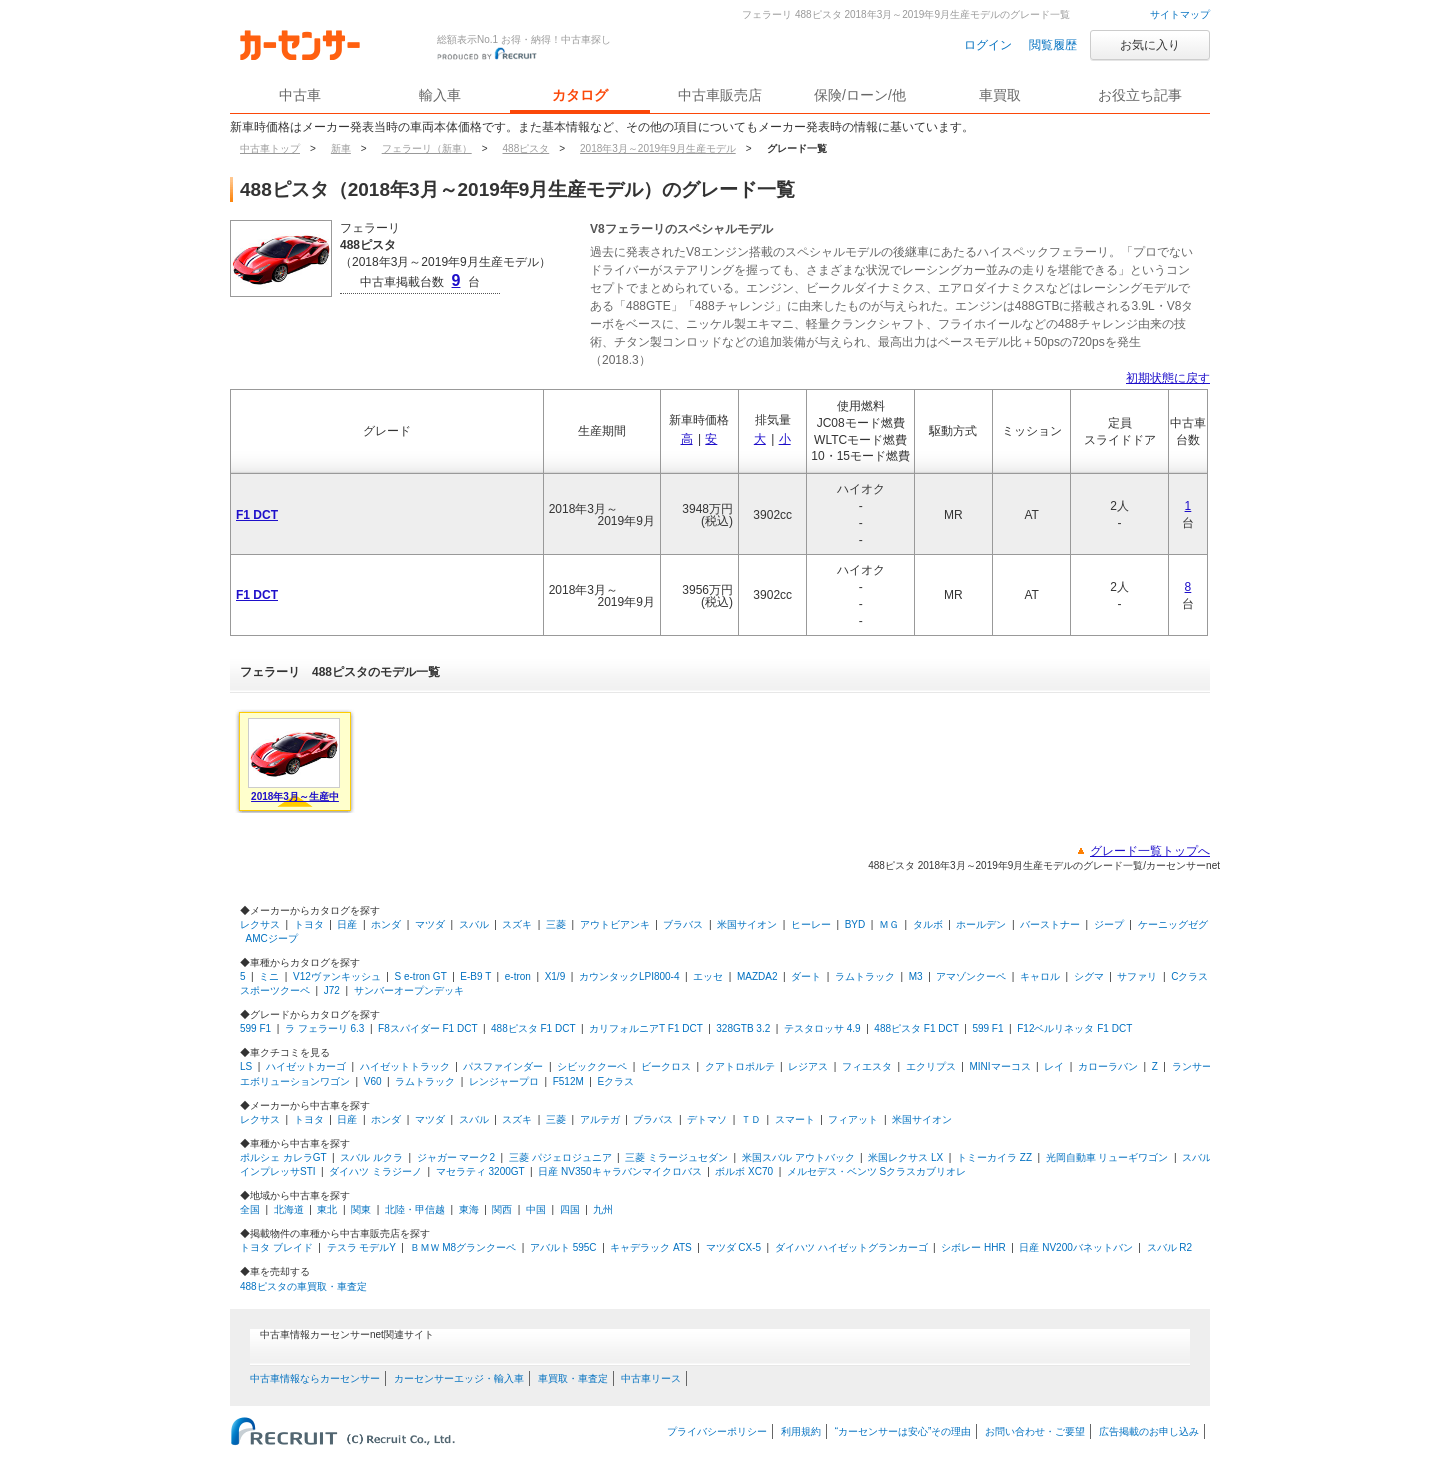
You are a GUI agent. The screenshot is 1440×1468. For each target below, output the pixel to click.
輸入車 (440, 95)
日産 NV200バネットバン (1075, 1247)
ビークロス (666, 1066)
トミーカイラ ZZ (994, 1157)
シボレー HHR (973, 1247)
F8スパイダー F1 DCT (427, 1028)
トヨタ (309, 924)
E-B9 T (475, 976)
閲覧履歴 (1053, 45)
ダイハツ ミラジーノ (375, 1171)
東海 (469, 1209)
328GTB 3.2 (743, 1028)
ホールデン (981, 924)
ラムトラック (865, 976)
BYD (855, 924)
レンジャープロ (504, 1081)
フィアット (853, 1119)
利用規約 (801, 1431)
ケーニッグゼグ (1173, 924)
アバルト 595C (563, 1247)
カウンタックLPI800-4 (629, 976)
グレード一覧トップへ (1150, 851)
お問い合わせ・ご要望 (1035, 1431)
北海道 (289, 1209)
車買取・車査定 (573, 1378)
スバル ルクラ (371, 1157)
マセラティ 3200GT (480, 1171)
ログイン (988, 45)
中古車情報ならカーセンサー (315, 1378)
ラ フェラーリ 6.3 (324, 1028)
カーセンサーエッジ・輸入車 (459, 1378)
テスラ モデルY (361, 1247)
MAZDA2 (757, 976)
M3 (916, 976)
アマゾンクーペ (971, 976)
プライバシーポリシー (717, 1431)
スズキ (517, 924)
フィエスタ (867, 1066)
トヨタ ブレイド (276, 1247)
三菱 (556, 924)
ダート (806, 976)
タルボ (928, 924)
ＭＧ (889, 924)
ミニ (269, 976)
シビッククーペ (592, 1066)
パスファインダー (503, 1066)
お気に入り (1150, 45)
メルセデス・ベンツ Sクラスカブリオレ (876, 1171)
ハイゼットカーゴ (306, 1066)
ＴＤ (751, 1119)
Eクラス (616, 1081)
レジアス (808, 1066)
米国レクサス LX (905, 1157)
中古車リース (651, 1378)
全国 (250, 1209)
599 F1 (255, 1028)
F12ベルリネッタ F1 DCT (1074, 1028)
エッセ (708, 976)
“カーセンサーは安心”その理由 (903, 1431)
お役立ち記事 (1140, 95)
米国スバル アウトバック (798, 1157)
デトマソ (707, 1119)
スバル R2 (1170, 1247)
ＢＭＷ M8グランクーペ (463, 1247)
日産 (347, 924)
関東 (361, 1209)
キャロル (1040, 976)
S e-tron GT (421, 976)
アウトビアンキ (615, 924)
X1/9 (555, 976)
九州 (603, 1209)
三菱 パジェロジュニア (560, 1157)
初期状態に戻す (1168, 378)
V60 (373, 1081)
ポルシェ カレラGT (283, 1157)
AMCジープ (272, 938)
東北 (327, 1209)
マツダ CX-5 (734, 1247)
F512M (568, 1081)
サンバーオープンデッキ (409, 990)
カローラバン (1108, 1066)
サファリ (1137, 976)
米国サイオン (747, 924)
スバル (474, 924)
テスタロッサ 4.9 (822, 1028)
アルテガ (600, 1119)
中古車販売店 (720, 95)
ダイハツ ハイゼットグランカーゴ (851, 1247)
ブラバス (683, 924)
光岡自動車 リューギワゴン (1107, 1157)
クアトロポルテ (740, 1066)
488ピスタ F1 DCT (533, 1028)
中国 (536, 1209)
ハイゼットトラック (405, 1066)
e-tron (518, 976)
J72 (332, 990)
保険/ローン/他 (860, 95)
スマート (795, 1119)
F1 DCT (257, 515)
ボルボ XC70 (744, 1171)
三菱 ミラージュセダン (676, 1157)
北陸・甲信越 (415, 1209)
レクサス (260, 924)
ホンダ (386, 924)
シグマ (1089, 976)
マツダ (430, 924)
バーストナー (1050, 924)
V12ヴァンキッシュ (337, 976)
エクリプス (931, 1066)
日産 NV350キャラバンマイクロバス (619, 1171)
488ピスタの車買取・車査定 (303, 1286)
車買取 (1000, 95)
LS (246, 1066)
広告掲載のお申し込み (1149, 1431)
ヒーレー (811, 924)
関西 (502, 1209)
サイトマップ (1180, 14)
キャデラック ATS (650, 1247)
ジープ (1109, 924)
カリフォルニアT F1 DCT (646, 1028)
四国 (570, 1209)
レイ (1054, 1066)
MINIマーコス (999, 1066)
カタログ (580, 95)
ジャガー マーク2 (456, 1157)
